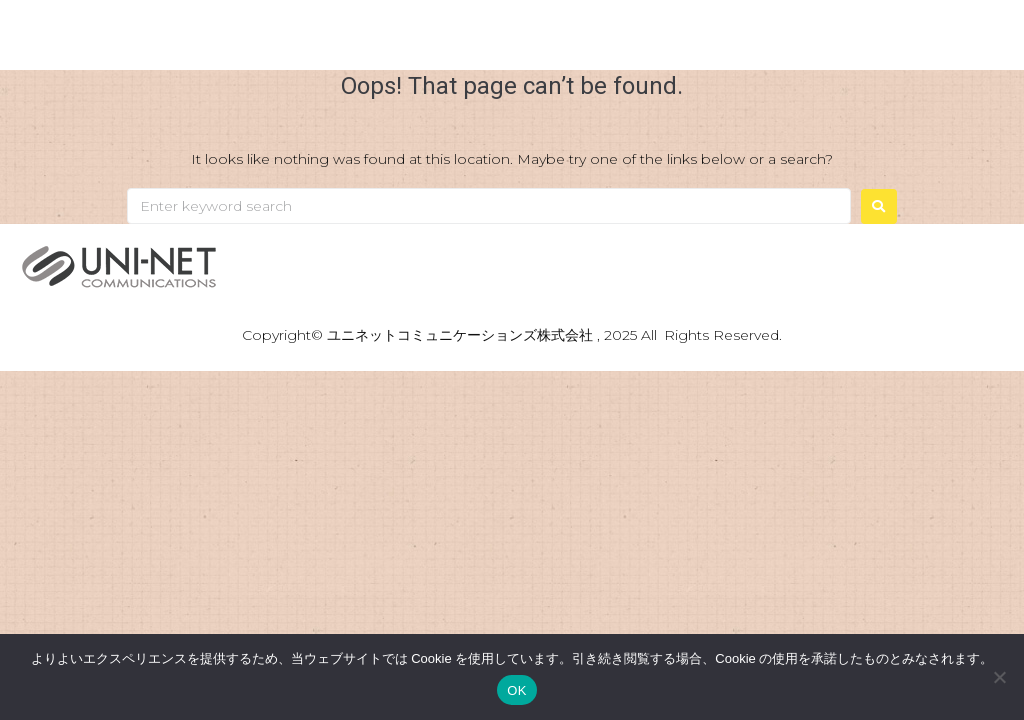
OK (516, 690)
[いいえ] (999, 677)
